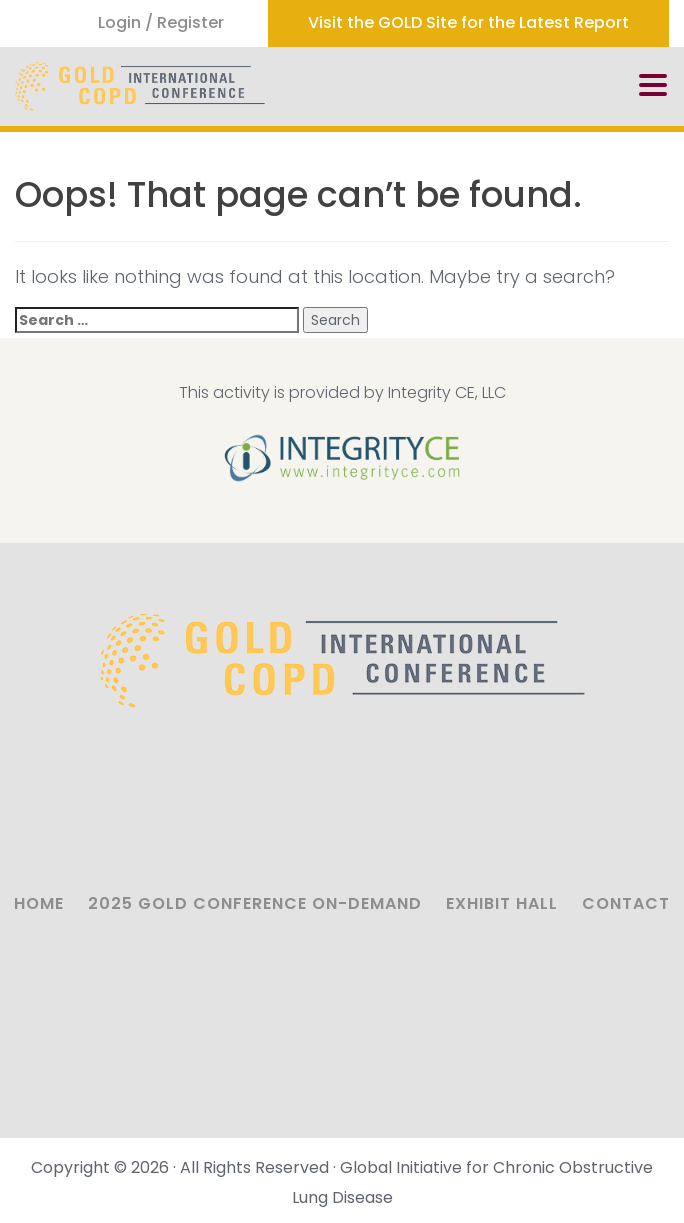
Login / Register (161, 22)
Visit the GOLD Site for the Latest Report (468, 22)
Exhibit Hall (502, 903)
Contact (626, 903)
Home (39, 903)
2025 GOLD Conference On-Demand (255, 903)
